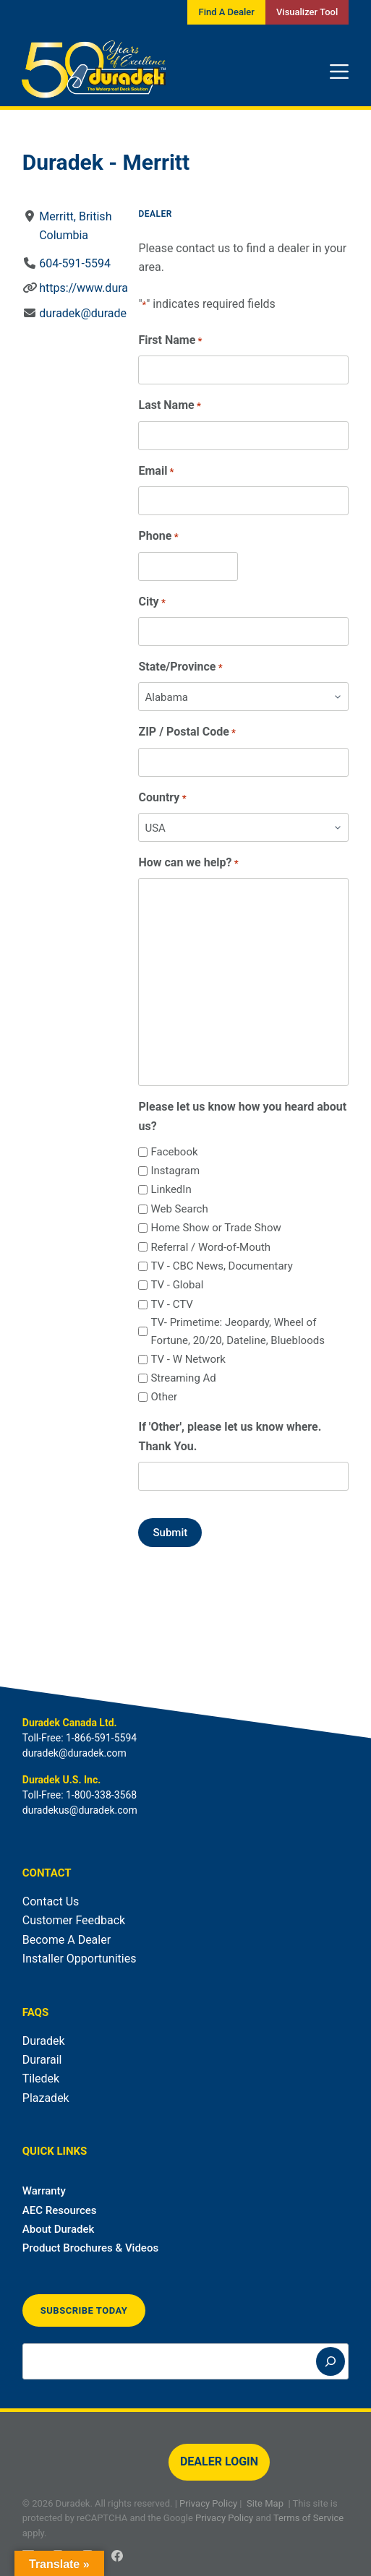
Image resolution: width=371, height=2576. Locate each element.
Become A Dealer (66, 1940)
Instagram (175, 1170)
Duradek (43, 2041)
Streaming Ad (183, 1377)
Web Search (179, 1208)
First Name (170, 340)
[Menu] (339, 71)
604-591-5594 (75, 263)
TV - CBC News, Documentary (221, 1265)
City (151, 602)
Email (156, 471)
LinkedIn (170, 1189)
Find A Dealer (226, 12)
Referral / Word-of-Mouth (210, 1247)
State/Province (180, 667)
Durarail (42, 2060)
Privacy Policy (208, 2503)
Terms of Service (308, 2517)
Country (162, 798)
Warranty (44, 2190)
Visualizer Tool (307, 12)
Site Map (265, 2503)
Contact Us (51, 1901)
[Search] (330, 2361)
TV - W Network (187, 1359)
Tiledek (40, 2078)
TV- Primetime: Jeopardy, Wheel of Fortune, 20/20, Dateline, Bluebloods (237, 1331)
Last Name (169, 405)
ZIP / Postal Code (187, 732)
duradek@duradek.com (98, 313)
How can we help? (188, 863)
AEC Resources (59, 2210)
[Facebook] (117, 2556)
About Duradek (58, 2229)
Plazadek (45, 2098)
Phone (158, 536)
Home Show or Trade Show (215, 1227)
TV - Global (176, 1284)
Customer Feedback (73, 1920)
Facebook (173, 1151)
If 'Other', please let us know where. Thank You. (229, 1436)
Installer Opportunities (79, 1958)
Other (163, 1396)
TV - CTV (171, 1304)
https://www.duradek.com (105, 288)
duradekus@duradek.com (79, 1810)
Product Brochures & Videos (90, 2247)
